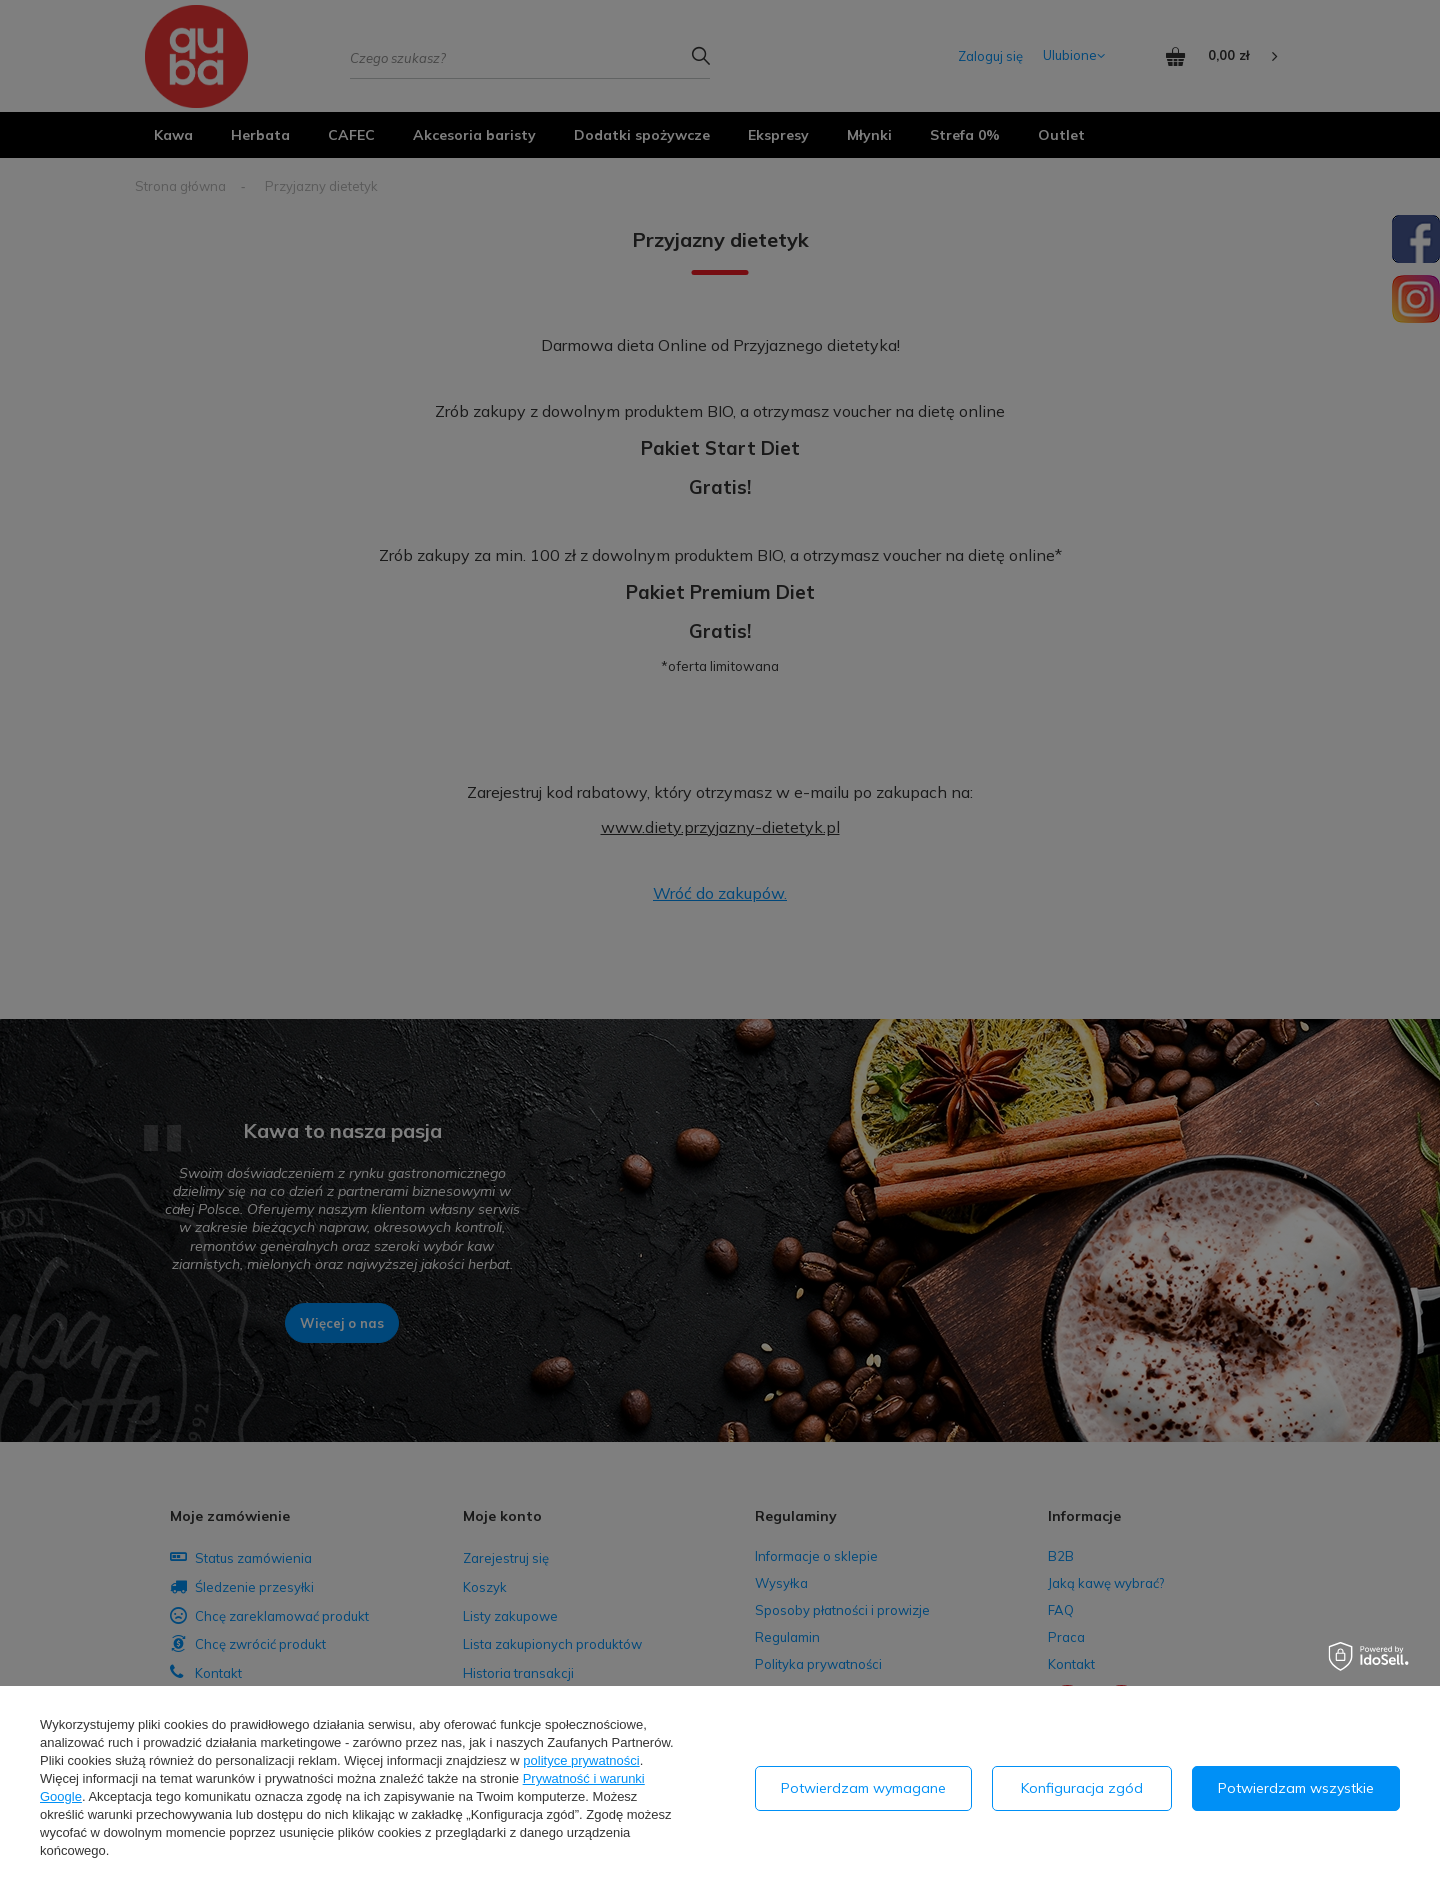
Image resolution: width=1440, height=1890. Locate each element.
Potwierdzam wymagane (863, 1788)
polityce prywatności (581, 1760)
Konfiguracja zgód (1082, 1788)
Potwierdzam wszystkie (1296, 1788)
